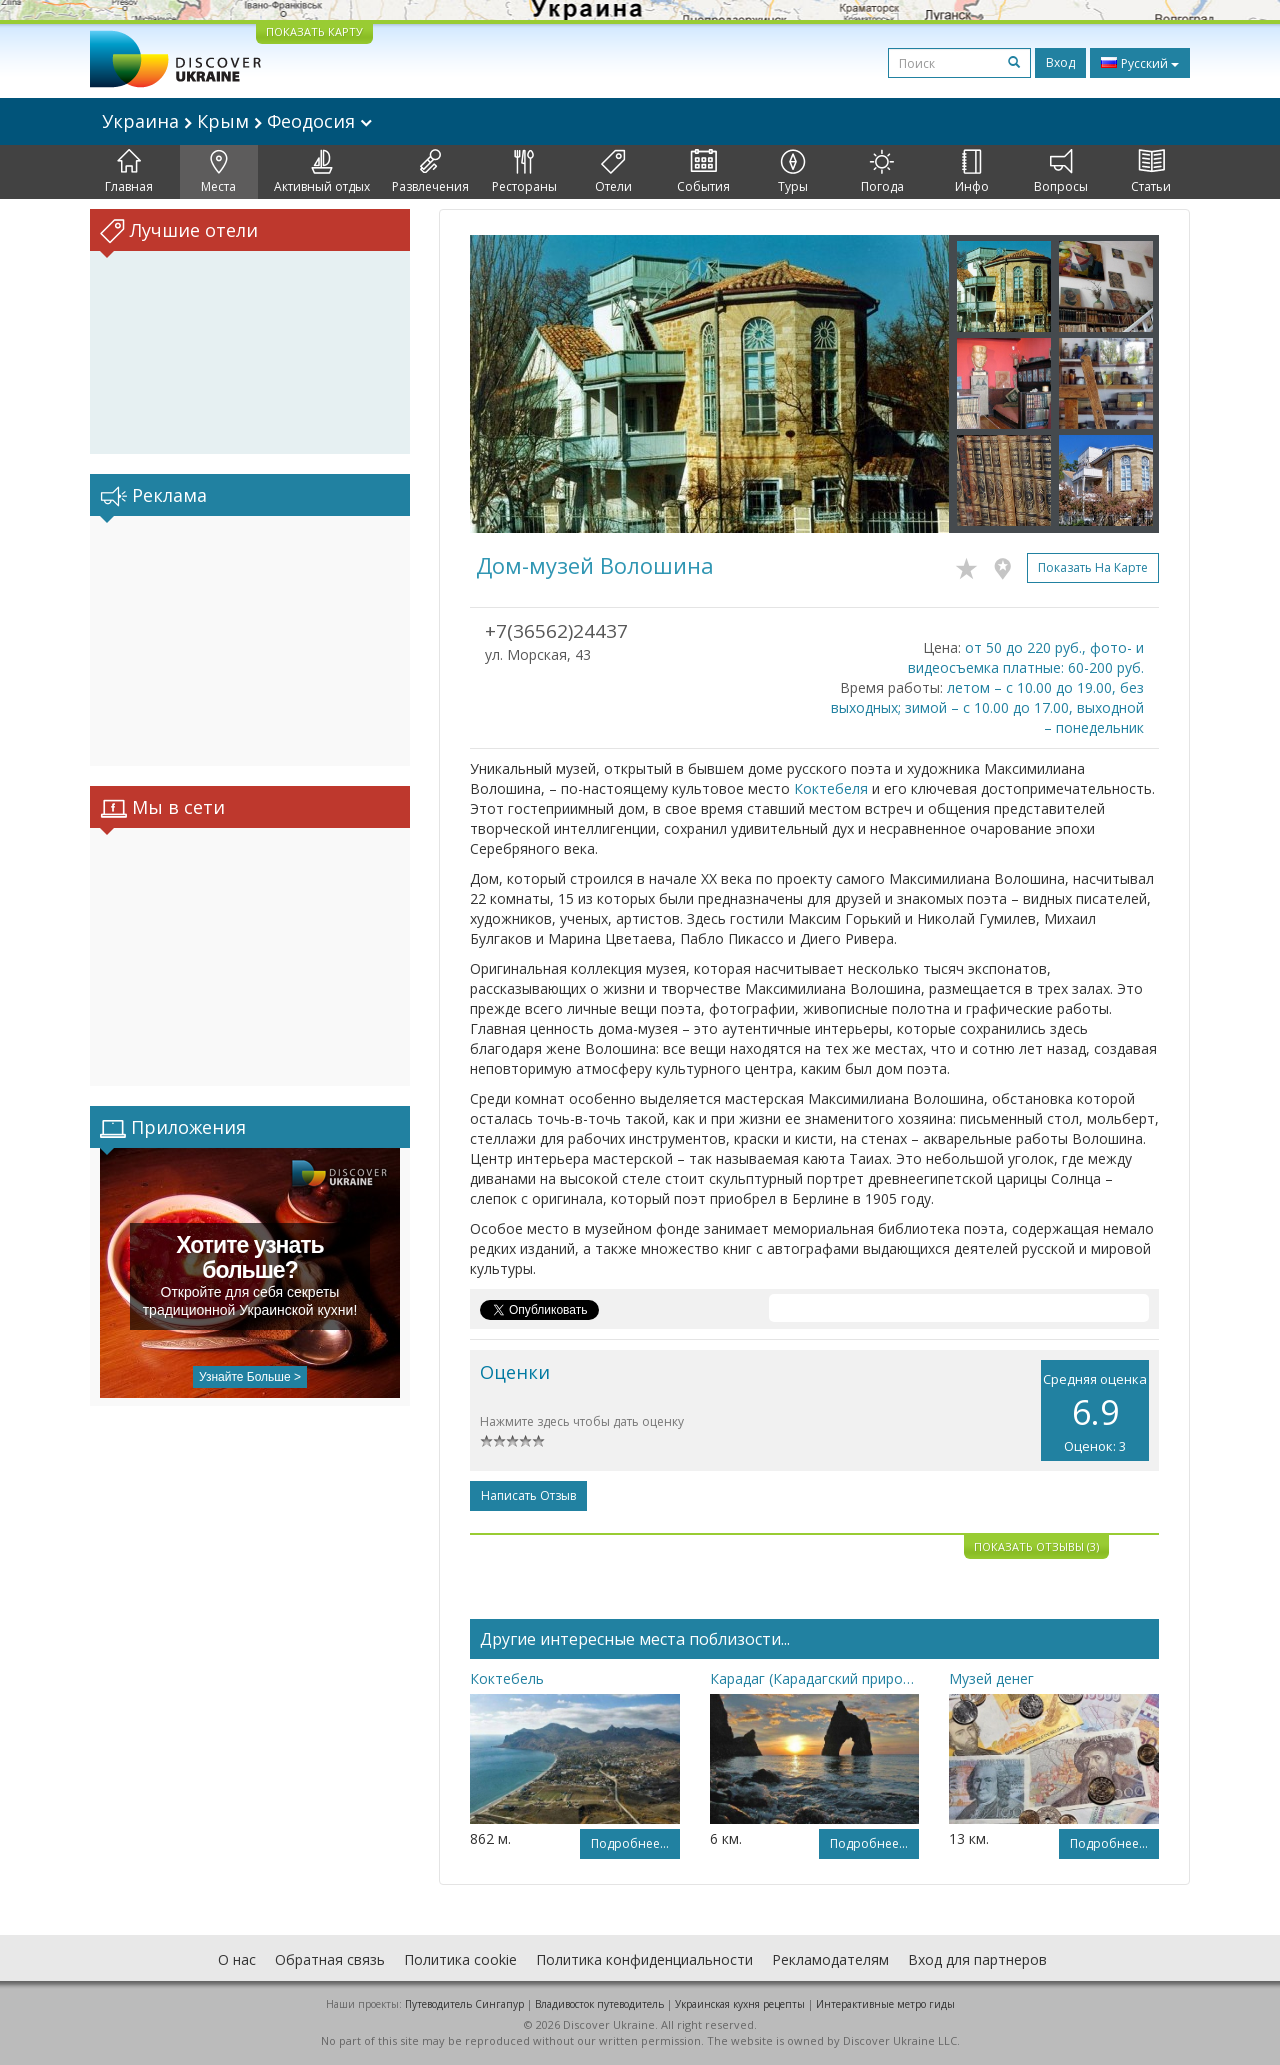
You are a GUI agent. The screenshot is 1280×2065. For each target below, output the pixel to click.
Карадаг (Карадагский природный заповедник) (815, 1678)
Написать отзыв (528, 1495)
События (703, 172)
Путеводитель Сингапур (464, 2004)
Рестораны (524, 172)
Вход (1060, 62)
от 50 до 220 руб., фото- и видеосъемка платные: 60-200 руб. (1026, 657)
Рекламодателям (830, 1959)
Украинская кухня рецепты (740, 2004)
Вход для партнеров (977, 1959)
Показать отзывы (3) (1036, 1546)
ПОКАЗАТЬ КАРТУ (314, 31)
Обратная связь (330, 1959)
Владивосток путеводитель (599, 2004)
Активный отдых (322, 172)
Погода (882, 172)
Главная (129, 172)
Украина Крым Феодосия (237, 121)
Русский (1140, 63)
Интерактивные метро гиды (885, 2004)
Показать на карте (1093, 567)
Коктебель (507, 1678)
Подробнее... (630, 1843)
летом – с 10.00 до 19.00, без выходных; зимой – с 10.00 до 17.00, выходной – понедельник (987, 707)
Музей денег (991, 1678)
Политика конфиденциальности (644, 1959)
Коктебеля (831, 788)
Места (218, 172)
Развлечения (430, 172)
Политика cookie (460, 1959)
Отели (613, 172)
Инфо (972, 172)
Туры (793, 172)
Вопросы (1061, 172)
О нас (237, 1959)
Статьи (1151, 172)
